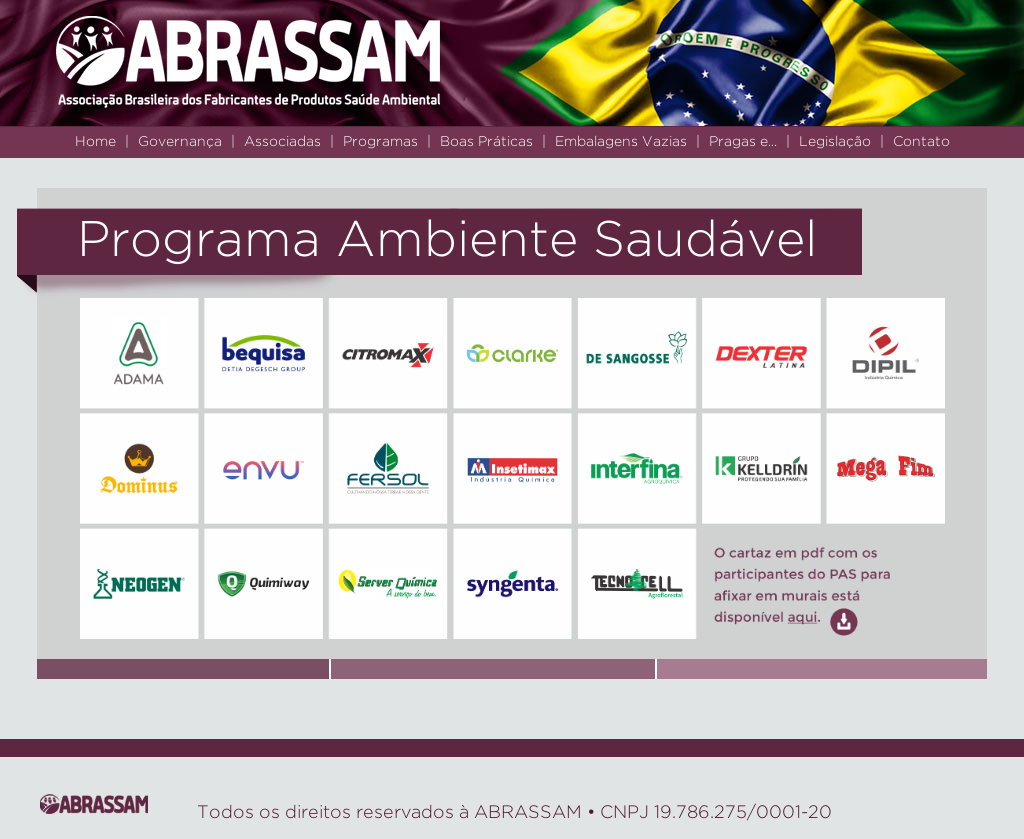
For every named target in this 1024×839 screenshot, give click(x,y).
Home (95, 142)
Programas (380, 142)
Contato (921, 142)
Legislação (835, 142)
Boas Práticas (486, 142)
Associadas (282, 142)
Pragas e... (743, 142)
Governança (180, 142)
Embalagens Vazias (621, 142)
